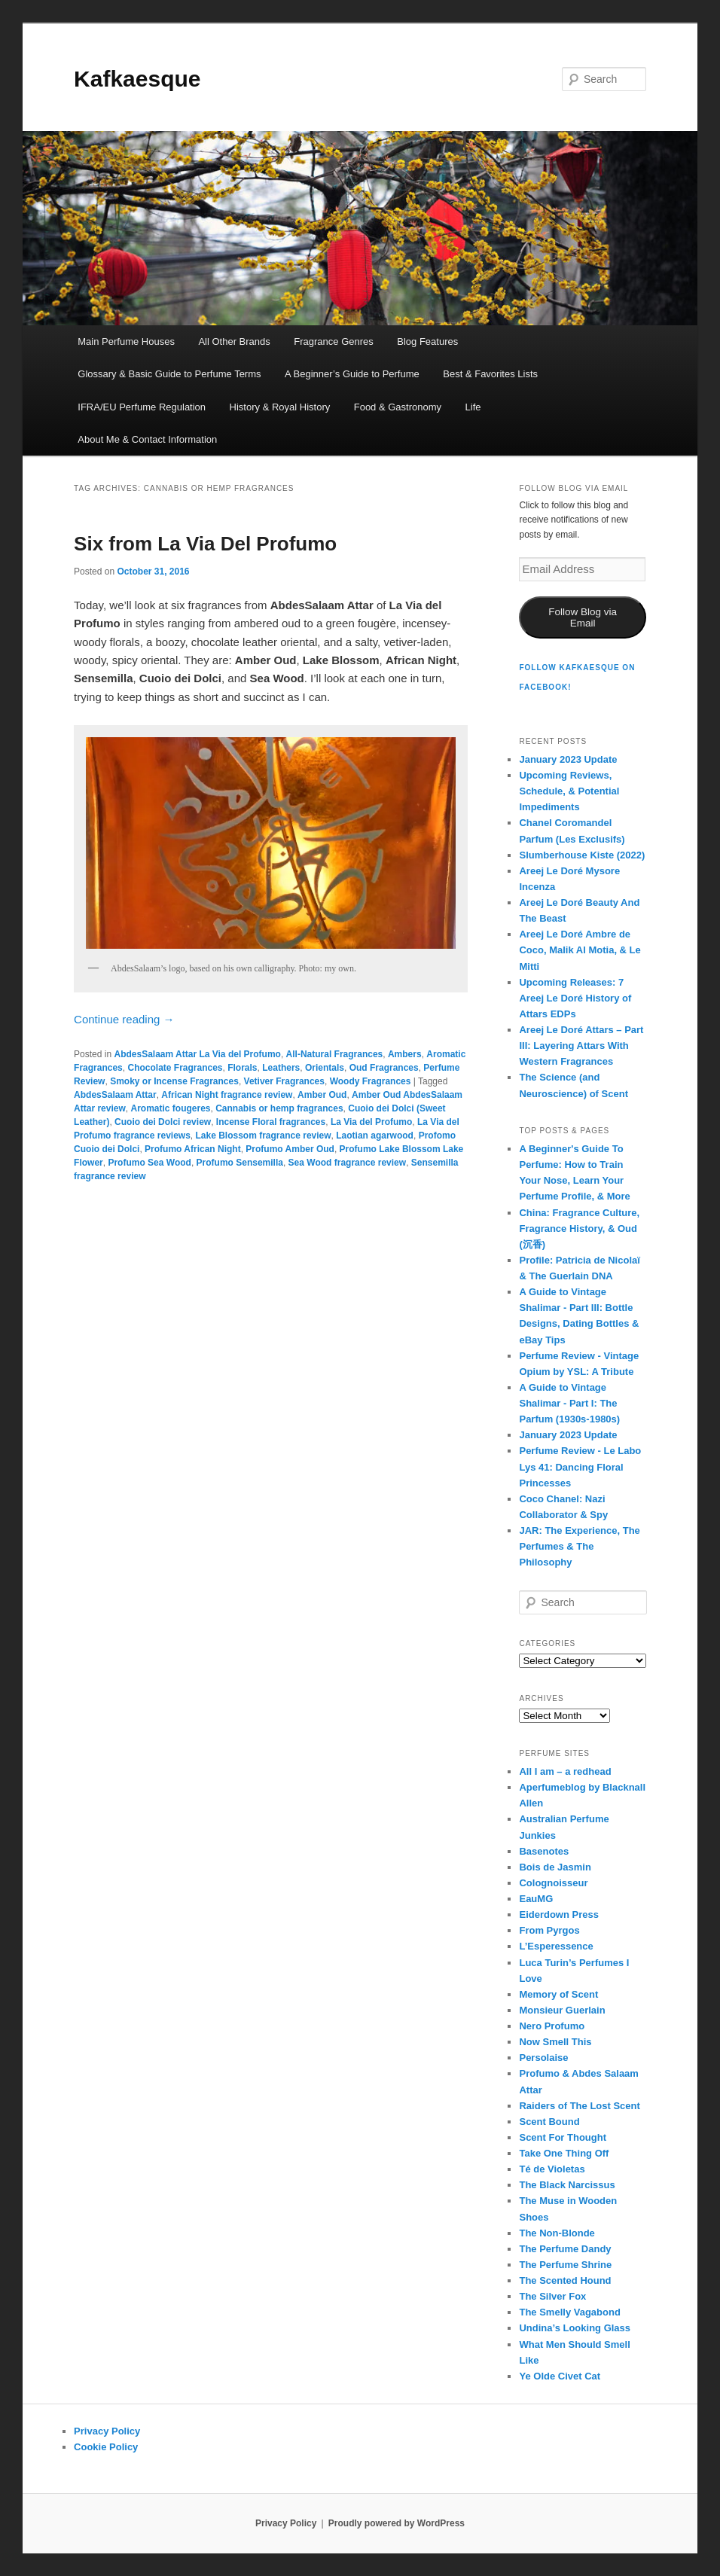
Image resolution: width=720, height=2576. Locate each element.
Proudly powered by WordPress (396, 2523)
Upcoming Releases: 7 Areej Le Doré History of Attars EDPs (575, 998)
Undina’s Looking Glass (574, 2328)
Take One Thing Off (564, 2153)
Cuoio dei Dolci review (162, 1122)
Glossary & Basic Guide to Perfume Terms (169, 374)
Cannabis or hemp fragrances (279, 1108)
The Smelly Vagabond (569, 2312)
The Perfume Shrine (565, 2264)
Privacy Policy (107, 2431)
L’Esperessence (556, 1946)
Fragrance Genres (334, 341)
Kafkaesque (137, 78)
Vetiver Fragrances (284, 1081)
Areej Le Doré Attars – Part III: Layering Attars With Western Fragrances (581, 1045)
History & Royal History (280, 407)
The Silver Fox (552, 2296)
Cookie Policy (106, 2447)
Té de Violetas (551, 2169)
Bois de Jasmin (554, 1867)
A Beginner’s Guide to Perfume (352, 374)
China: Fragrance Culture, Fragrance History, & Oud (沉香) (579, 1228)
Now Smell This (555, 2041)
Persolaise (543, 2057)
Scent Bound (549, 2121)
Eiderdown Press (558, 1914)
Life (473, 407)
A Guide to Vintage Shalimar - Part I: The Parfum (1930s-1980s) (569, 1403)
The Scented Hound (565, 2280)
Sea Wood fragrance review (347, 1162)
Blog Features (427, 341)
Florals (242, 1067)
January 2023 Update (568, 759)
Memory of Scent (558, 1994)
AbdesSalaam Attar (115, 1095)
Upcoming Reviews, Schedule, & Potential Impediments (569, 791)
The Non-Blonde (556, 2233)
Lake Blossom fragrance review (263, 1135)
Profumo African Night (193, 1149)
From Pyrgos (549, 1930)
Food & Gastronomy (397, 407)
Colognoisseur (553, 1883)
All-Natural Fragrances (334, 1054)
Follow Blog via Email (582, 617)
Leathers (281, 1067)
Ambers (405, 1054)
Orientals (324, 1067)
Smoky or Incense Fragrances (174, 1081)
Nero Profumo (551, 2026)
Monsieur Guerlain (562, 2010)
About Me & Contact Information (147, 439)
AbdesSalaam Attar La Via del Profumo (197, 1054)
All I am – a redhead (565, 1771)
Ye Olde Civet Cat (559, 2376)
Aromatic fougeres (170, 1108)
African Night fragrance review (226, 1095)
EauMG (536, 1898)
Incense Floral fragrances (270, 1122)
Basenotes (544, 1851)
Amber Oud (321, 1095)
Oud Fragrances (384, 1067)
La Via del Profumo (371, 1122)
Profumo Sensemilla (240, 1162)
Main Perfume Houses (126, 341)
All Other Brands (234, 341)
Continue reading (124, 1019)
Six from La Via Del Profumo (205, 543)
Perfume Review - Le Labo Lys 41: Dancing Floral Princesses (580, 1466)
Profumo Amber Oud (290, 1149)
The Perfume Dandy (565, 2248)
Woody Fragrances (370, 1081)
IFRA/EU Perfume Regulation (142, 407)
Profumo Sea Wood (149, 1162)
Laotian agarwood (374, 1135)
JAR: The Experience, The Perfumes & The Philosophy (579, 1546)
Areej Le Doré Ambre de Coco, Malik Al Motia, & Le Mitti (579, 949)
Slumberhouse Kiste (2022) (582, 855)
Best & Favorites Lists (490, 374)
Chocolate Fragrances (174, 1067)
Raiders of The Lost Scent (579, 2105)
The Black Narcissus (567, 2184)
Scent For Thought (562, 2137)
